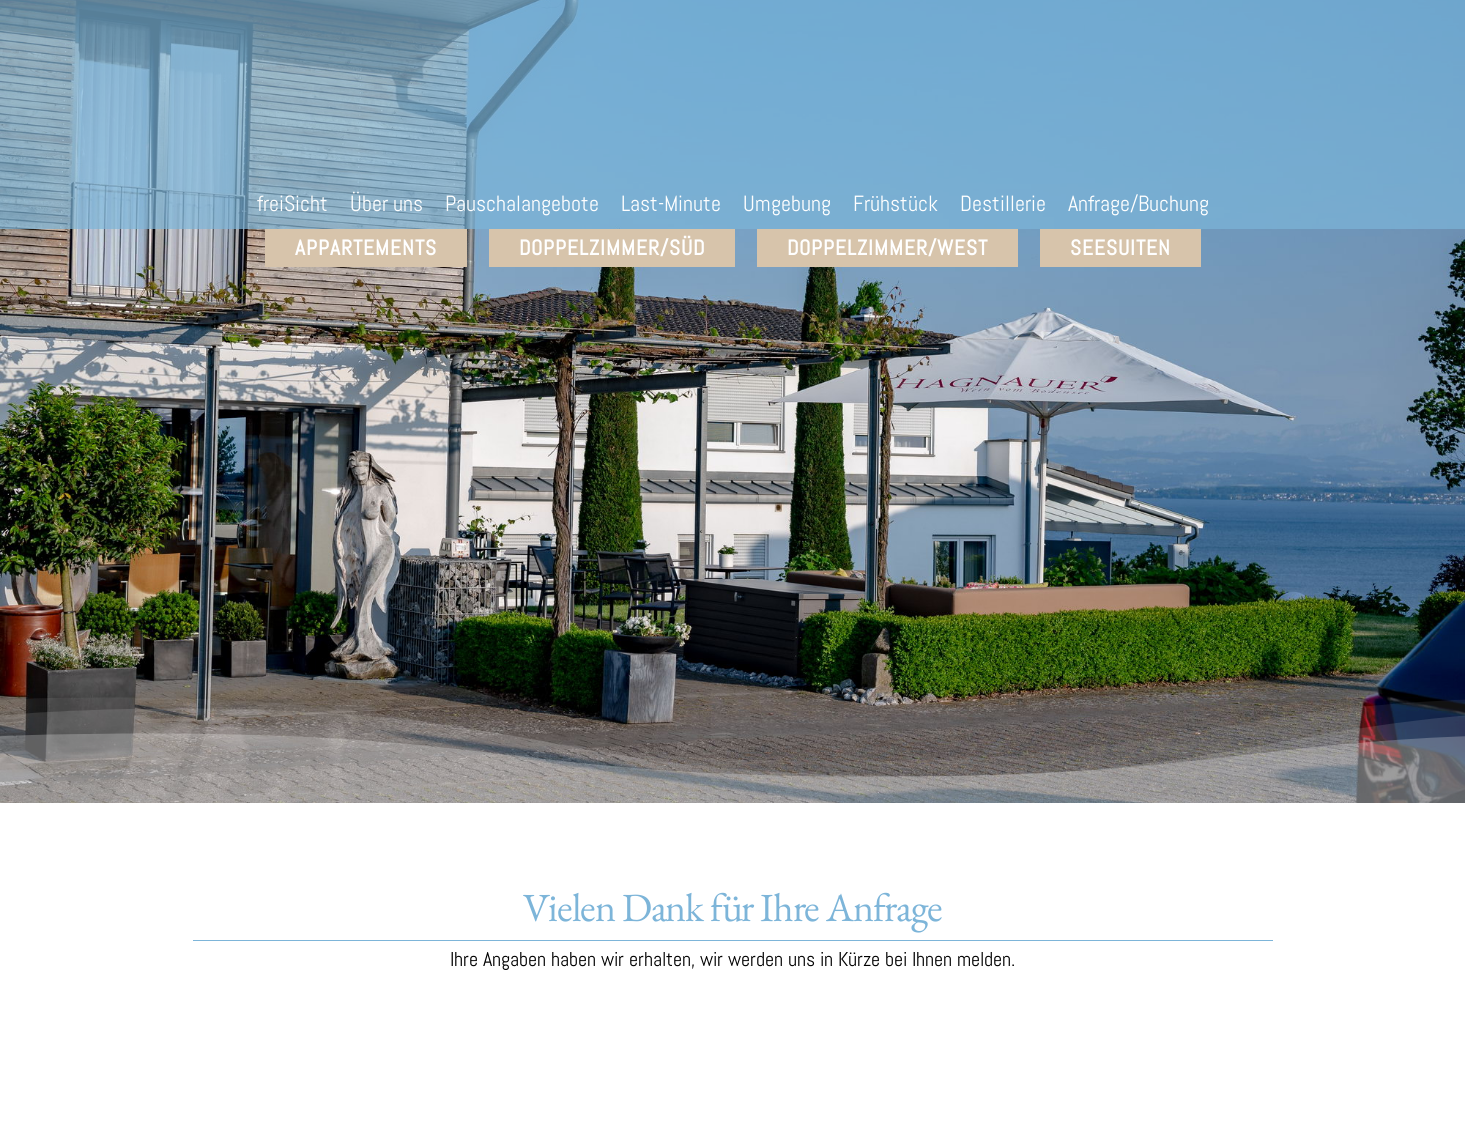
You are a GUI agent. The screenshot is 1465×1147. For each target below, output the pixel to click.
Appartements (366, 247)
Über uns (386, 206)
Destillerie (1003, 206)
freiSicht (292, 206)
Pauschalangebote (522, 206)
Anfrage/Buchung (1138, 206)
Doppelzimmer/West (887, 247)
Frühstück (895, 206)
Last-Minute (671, 206)
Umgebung (787, 206)
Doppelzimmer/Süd (612, 247)
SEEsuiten (1120, 247)
